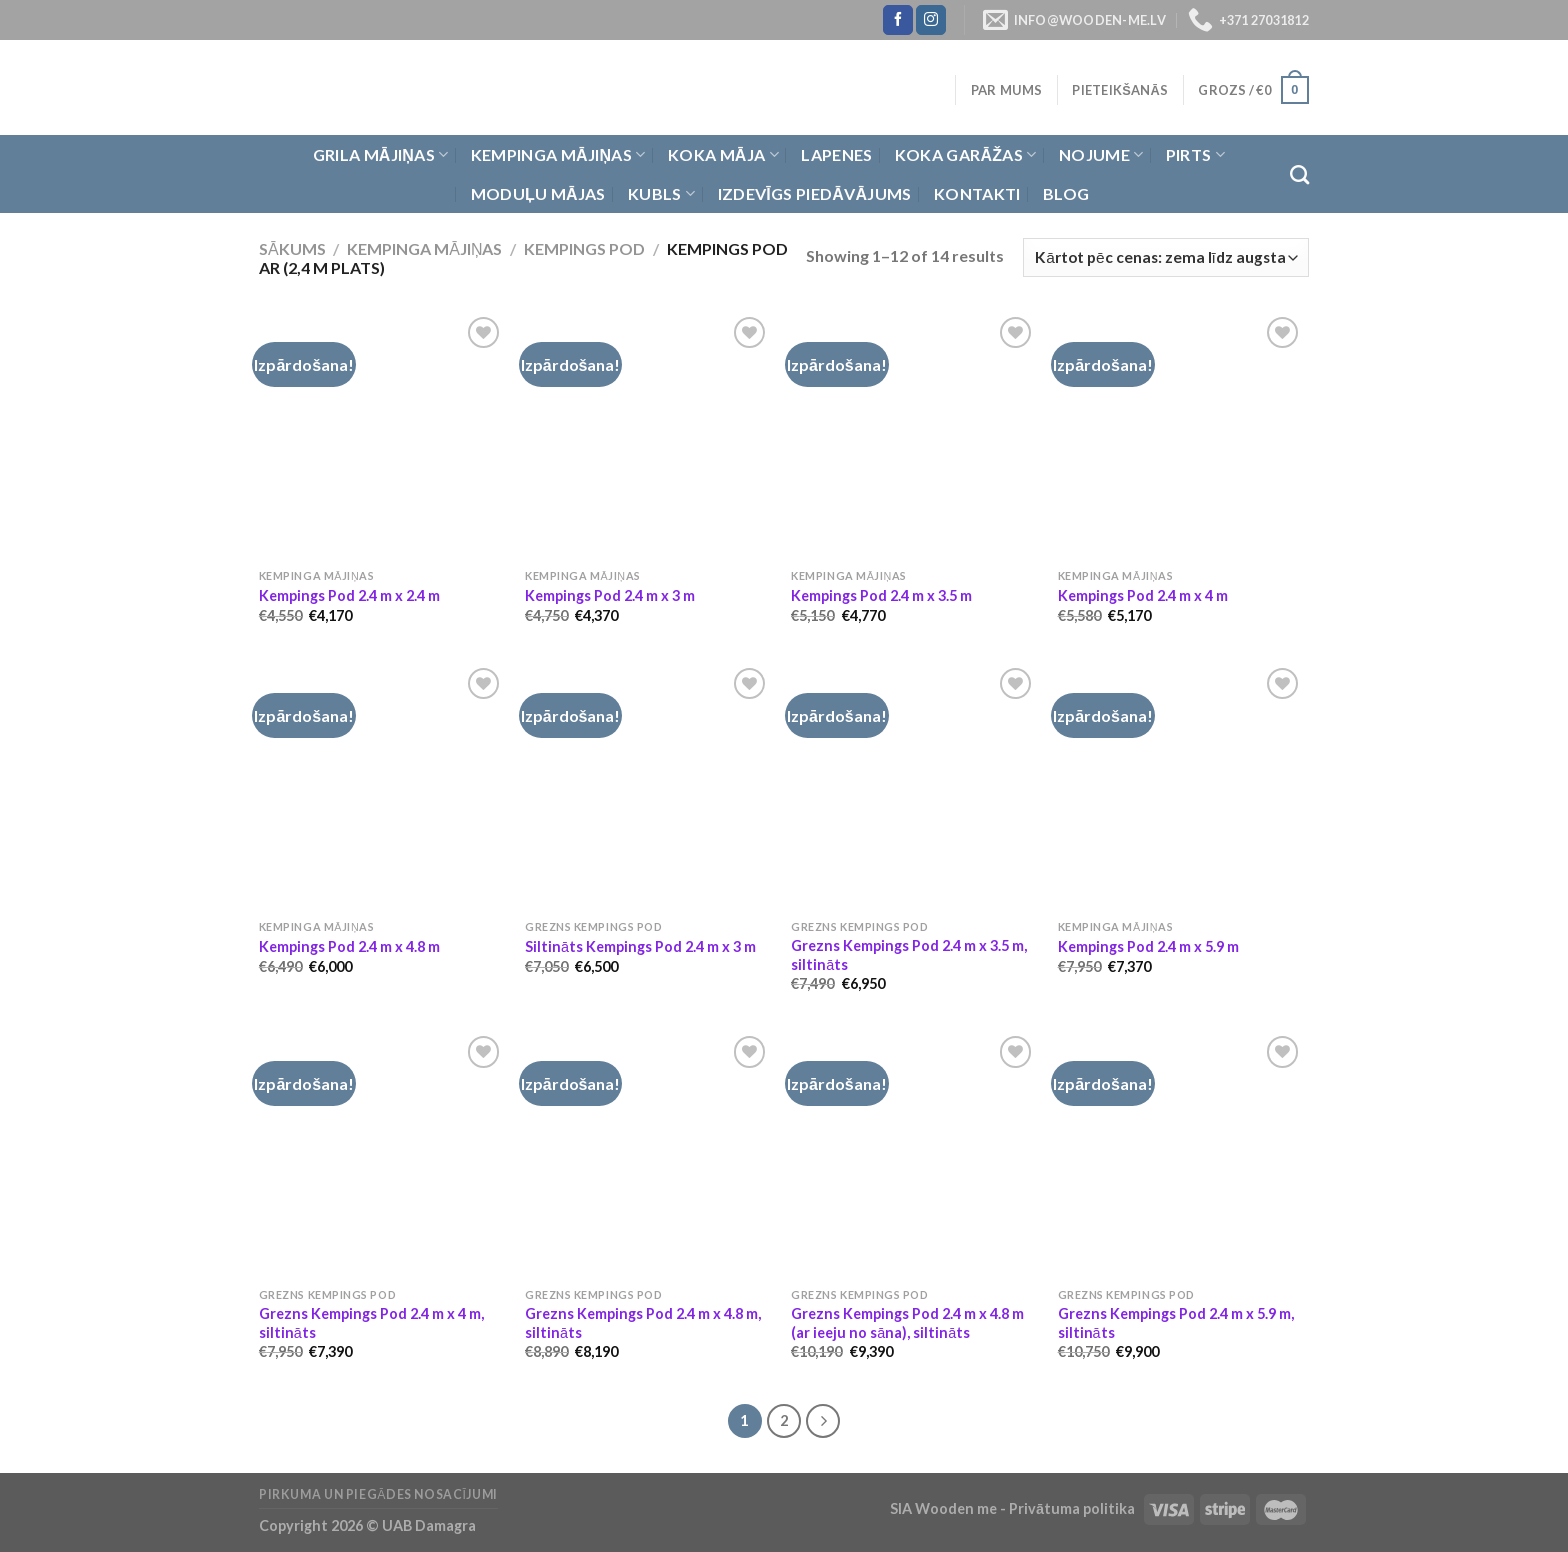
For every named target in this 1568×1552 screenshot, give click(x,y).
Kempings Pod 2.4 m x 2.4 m (349, 595)
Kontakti (977, 193)
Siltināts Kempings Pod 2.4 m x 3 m (640, 946)
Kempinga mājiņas (558, 155)
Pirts (1195, 155)
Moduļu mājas (538, 193)
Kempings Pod (584, 248)
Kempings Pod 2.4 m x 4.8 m (349, 946)
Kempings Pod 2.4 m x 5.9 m (1148, 946)
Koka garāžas (966, 155)
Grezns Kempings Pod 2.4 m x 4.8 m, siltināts (643, 1323)
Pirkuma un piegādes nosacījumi (378, 1494)
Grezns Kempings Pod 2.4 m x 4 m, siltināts (371, 1323)
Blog (1066, 193)
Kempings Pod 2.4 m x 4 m (1143, 595)
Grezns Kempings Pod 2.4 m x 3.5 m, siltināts (909, 955)
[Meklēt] (1299, 174)
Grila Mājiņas (381, 155)
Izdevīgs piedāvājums (815, 193)
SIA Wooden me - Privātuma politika (1014, 1508)
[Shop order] (1166, 257)
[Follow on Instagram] (931, 20)
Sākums (292, 248)
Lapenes (836, 154)
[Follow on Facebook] (898, 20)
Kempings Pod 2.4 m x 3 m (610, 595)
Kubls (661, 194)
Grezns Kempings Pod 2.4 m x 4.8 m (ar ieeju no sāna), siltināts (907, 1323)
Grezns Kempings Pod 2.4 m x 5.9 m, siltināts (1176, 1323)
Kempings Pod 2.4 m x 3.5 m (881, 595)
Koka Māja (723, 155)
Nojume (1101, 155)
